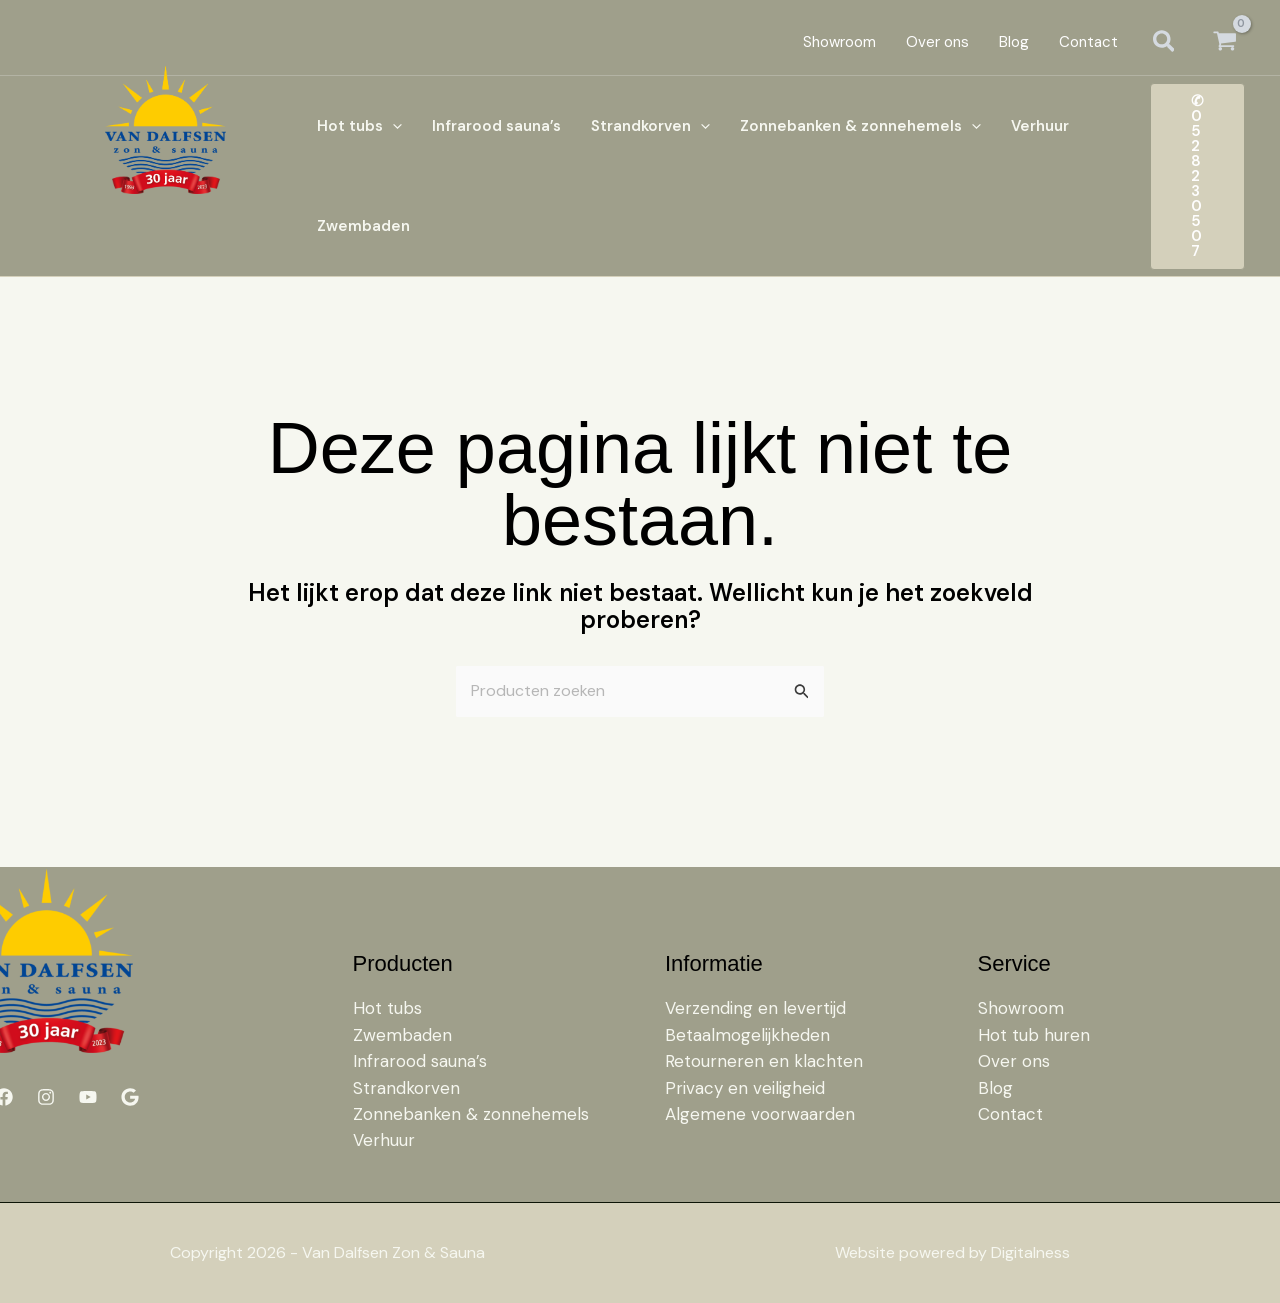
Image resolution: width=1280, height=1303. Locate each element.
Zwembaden (402, 1035)
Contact (1010, 1114)
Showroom (1021, 1008)
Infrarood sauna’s (420, 1061)
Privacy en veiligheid (745, 1088)
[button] (1165, 43)
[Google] (130, 1097)
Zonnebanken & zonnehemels (471, 1114)
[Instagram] (46, 1097)
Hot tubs (387, 1008)
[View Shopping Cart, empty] (1224, 42)
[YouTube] (88, 1097)
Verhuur (384, 1140)
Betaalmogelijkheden (747, 1035)
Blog (995, 1088)
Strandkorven (406, 1088)
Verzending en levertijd (755, 1008)
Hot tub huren (1034, 1035)
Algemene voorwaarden (760, 1114)
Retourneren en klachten (764, 1061)
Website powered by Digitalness (952, 1252)
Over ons (1014, 1061)
